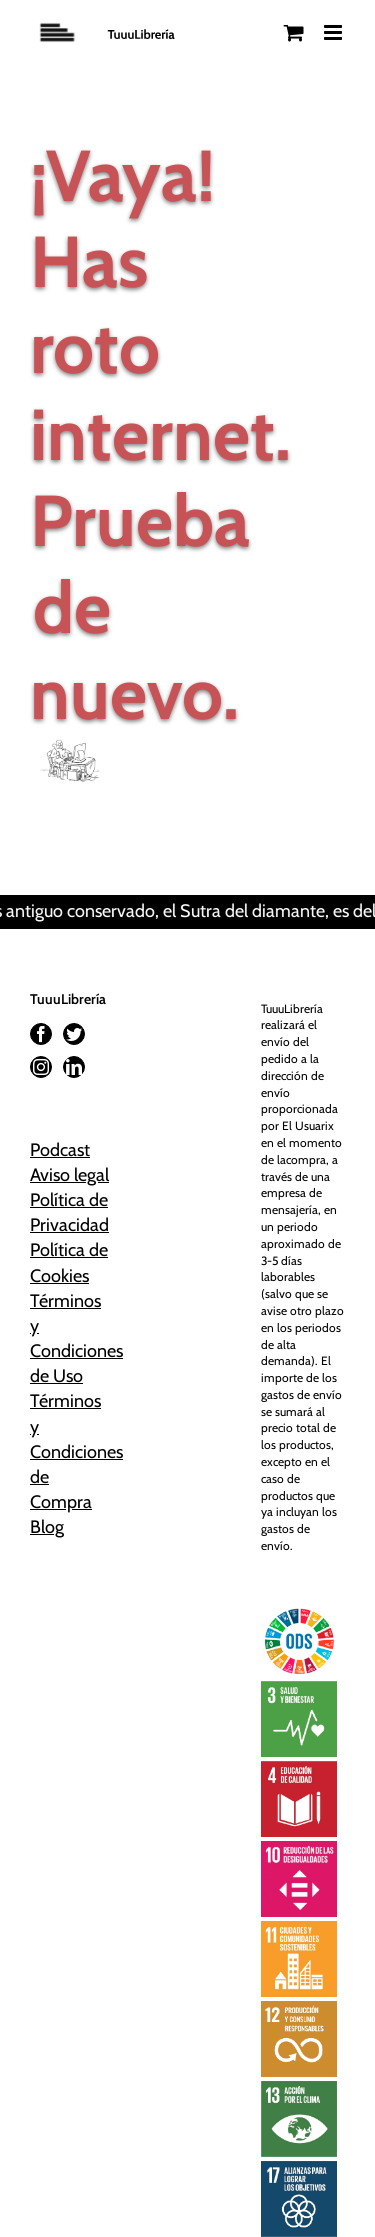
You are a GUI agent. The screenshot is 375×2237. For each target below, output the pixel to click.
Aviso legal (69, 1175)
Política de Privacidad (69, 1212)
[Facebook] (41, 1034)
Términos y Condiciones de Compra (72, 1451)
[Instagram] (41, 1067)
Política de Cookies (69, 1262)
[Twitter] (74, 1034)
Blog (47, 1527)
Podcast (60, 1150)
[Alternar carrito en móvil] (294, 32)
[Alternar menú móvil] (334, 32)
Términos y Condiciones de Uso (72, 1339)
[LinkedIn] (74, 1067)
